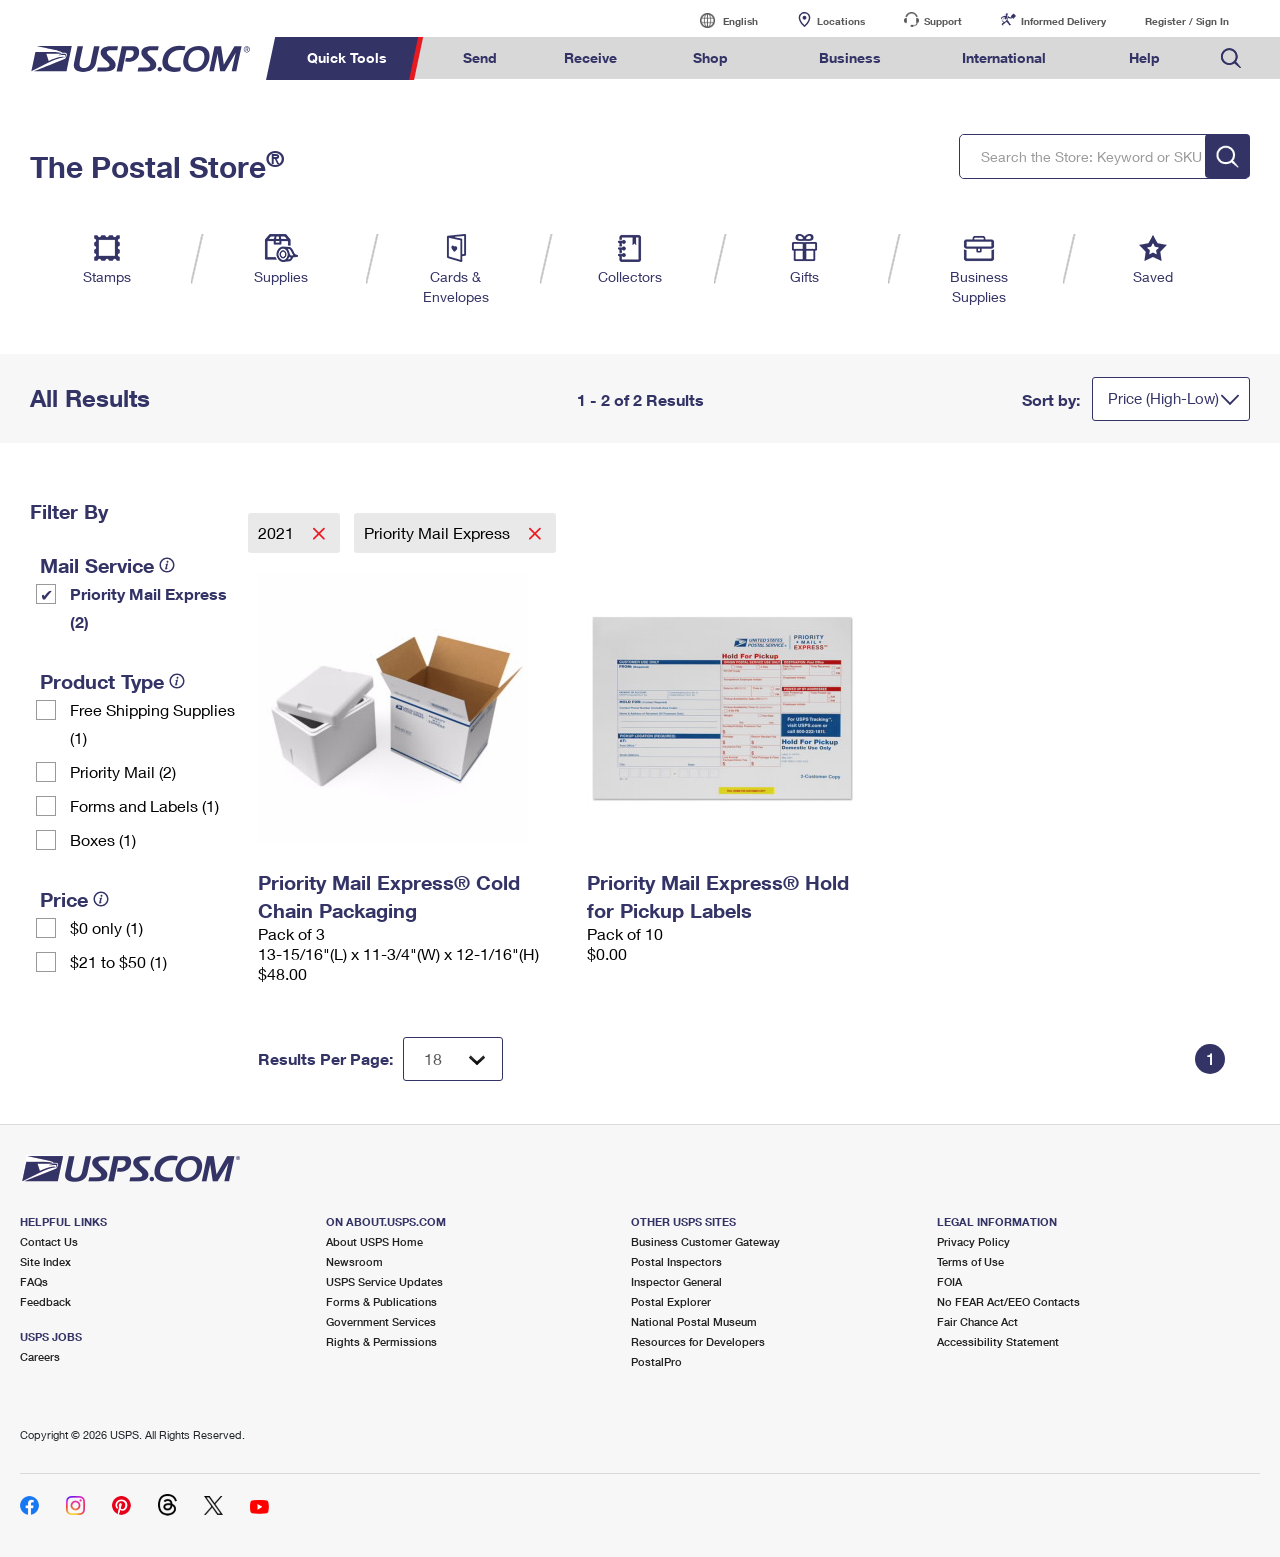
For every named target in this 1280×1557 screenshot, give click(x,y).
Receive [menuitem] (590, 57)
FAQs (34, 1281)
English (720, 20)
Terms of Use (970, 1261)
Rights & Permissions (381, 1341)
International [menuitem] (1004, 57)
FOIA (949, 1281)
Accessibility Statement (998, 1341)
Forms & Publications (381, 1301)
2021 (278, 532)
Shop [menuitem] (710, 57)
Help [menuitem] (1144, 57)
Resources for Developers (698, 1341)
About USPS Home (374, 1241)
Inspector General (676, 1281)
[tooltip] (167, 565)
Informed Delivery (1063, 21)
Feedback (45, 1301)
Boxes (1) (103, 839)
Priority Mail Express (439, 532)
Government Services (381, 1321)
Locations (841, 21)
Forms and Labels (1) (144, 805)
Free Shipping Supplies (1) (152, 723)
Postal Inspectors (676, 1261)
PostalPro (656, 1361)
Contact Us (49, 1241)
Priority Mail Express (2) (148, 607)
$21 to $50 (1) (118, 961)
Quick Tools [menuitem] (347, 57)
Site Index (45, 1261)
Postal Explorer (671, 1301)
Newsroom (354, 1261)
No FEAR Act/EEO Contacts (1008, 1301)
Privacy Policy (973, 1241)
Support (943, 21)
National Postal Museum (694, 1321)
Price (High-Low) (1163, 398)
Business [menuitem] (850, 57)
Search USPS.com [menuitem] (1231, 58)
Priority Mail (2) (123, 771)
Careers (40, 1356)
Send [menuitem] (480, 57)
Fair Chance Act (977, 1321)
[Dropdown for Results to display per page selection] (453, 1059)
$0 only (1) (106, 927)
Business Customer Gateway (705, 1241)
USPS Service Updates (384, 1281)
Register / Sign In (1187, 21)
